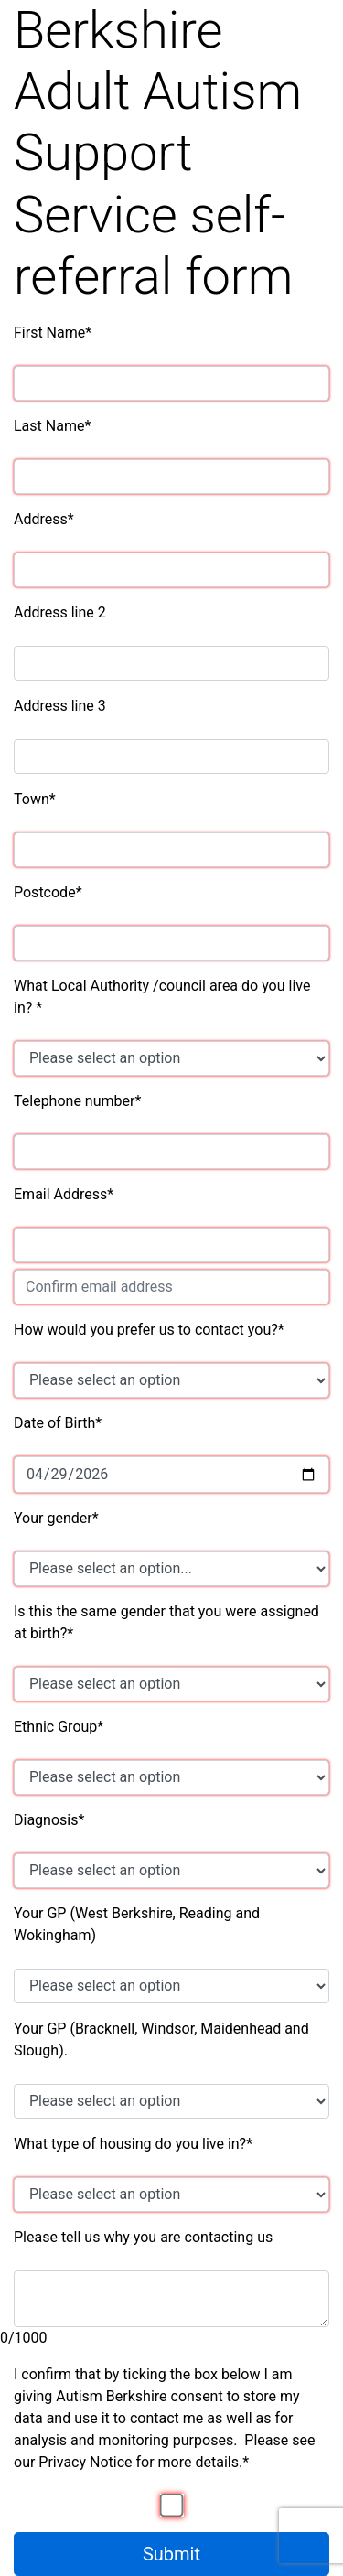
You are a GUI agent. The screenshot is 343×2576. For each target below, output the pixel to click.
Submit (171, 2554)
